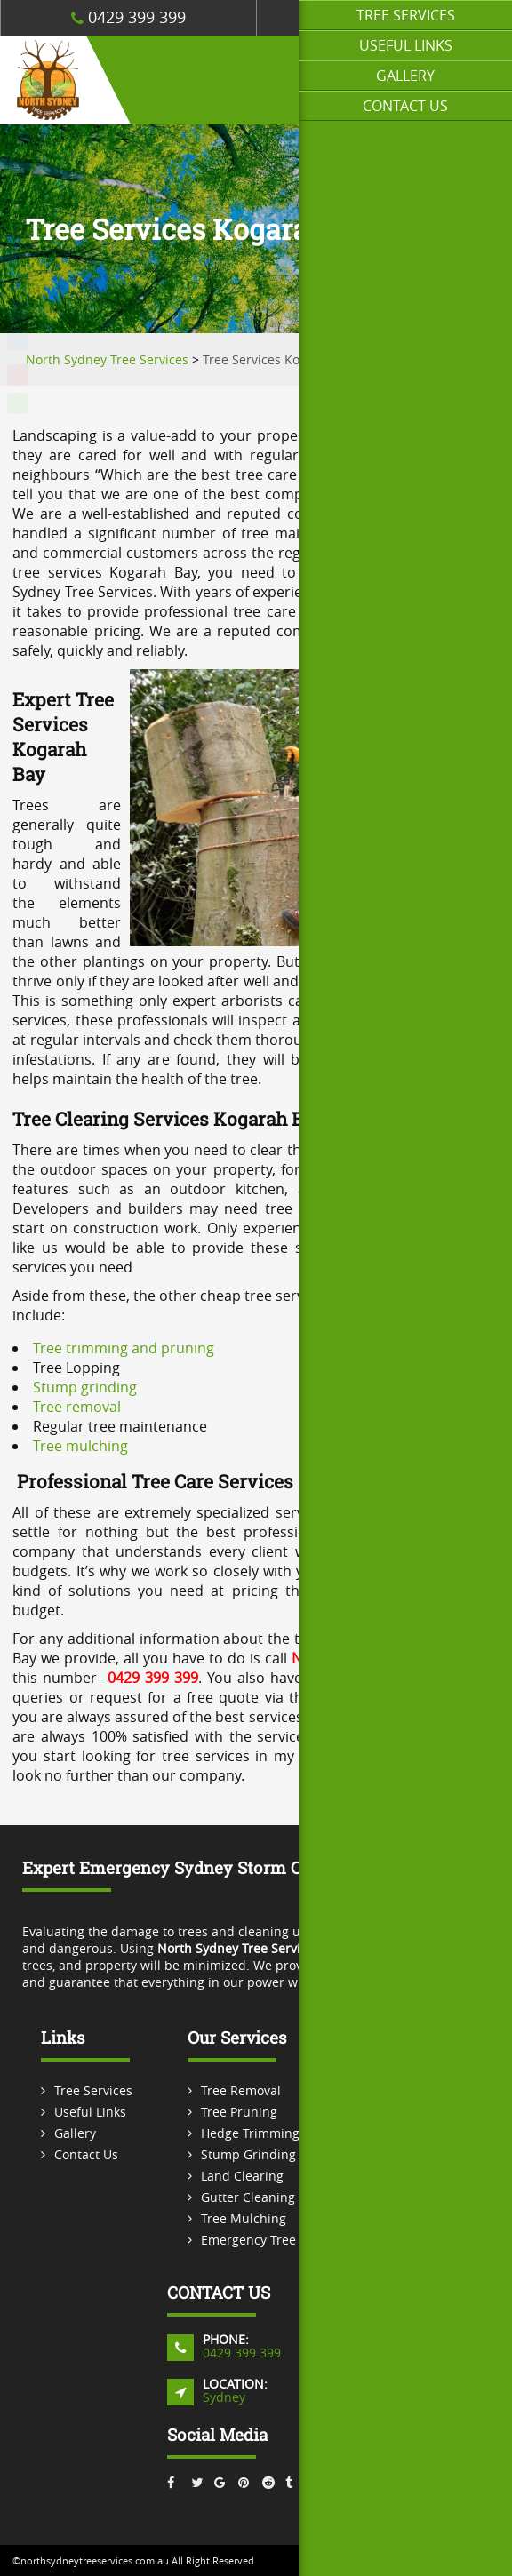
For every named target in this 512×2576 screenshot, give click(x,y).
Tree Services (405, 15)
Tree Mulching (243, 2218)
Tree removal (77, 1406)
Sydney (224, 2397)
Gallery (405, 75)
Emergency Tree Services (274, 2239)
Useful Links (405, 45)
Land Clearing (242, 2175)
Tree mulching (80, 1445)
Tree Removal (241, 2090)
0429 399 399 (128, 17)
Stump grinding (85, 1387)
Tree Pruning (239, 2111)
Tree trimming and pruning (123, 1348)
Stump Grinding (248, 2154)
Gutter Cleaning (248, 2197)
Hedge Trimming (250, 2133)
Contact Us (405, 106)
